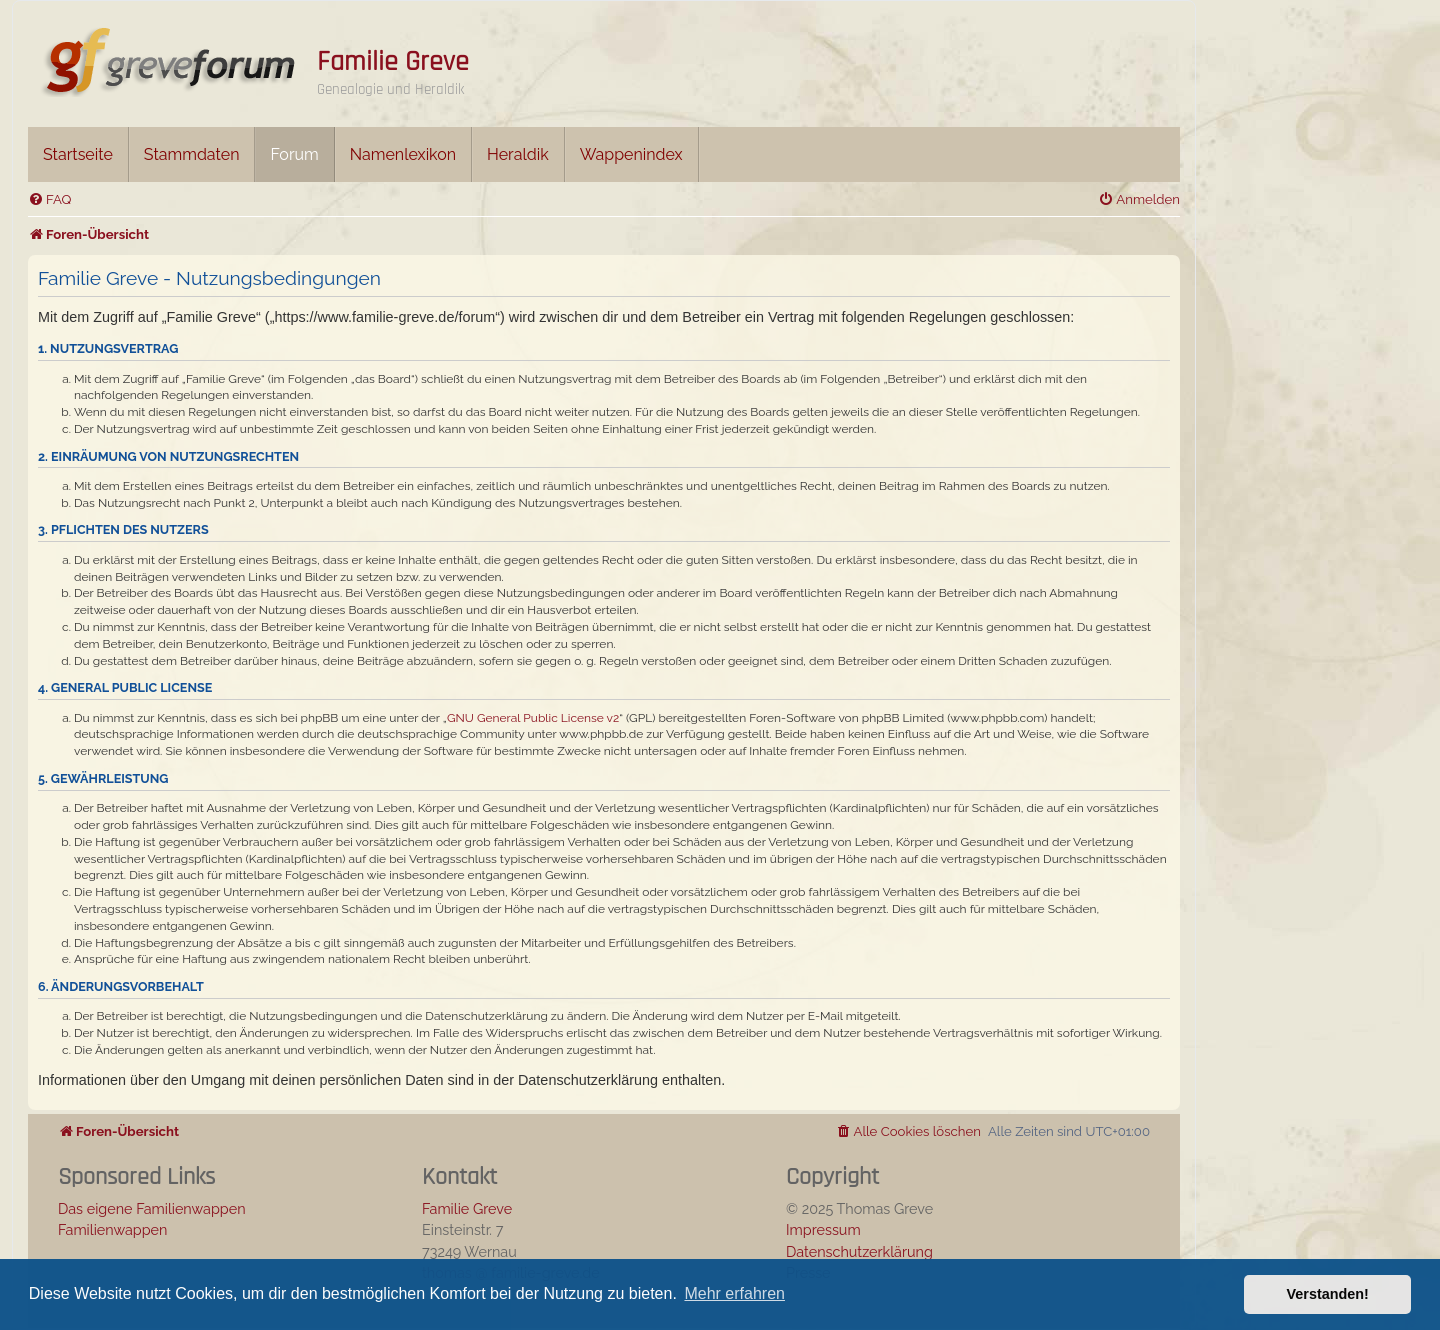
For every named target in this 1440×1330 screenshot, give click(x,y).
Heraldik (518, 154)
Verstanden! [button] (1328, 1294)
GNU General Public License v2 (533, 718)
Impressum (823, 1229)
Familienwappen (112, 1229)
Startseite (78, 154)
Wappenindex (631, 154)
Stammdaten (192, 154)
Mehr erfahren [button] (734, 1293)
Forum (294, 154)
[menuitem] (49, 199)
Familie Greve (393, 62)
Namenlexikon (403, 154)
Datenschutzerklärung (859, 1251)
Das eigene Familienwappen (152, 1208)
